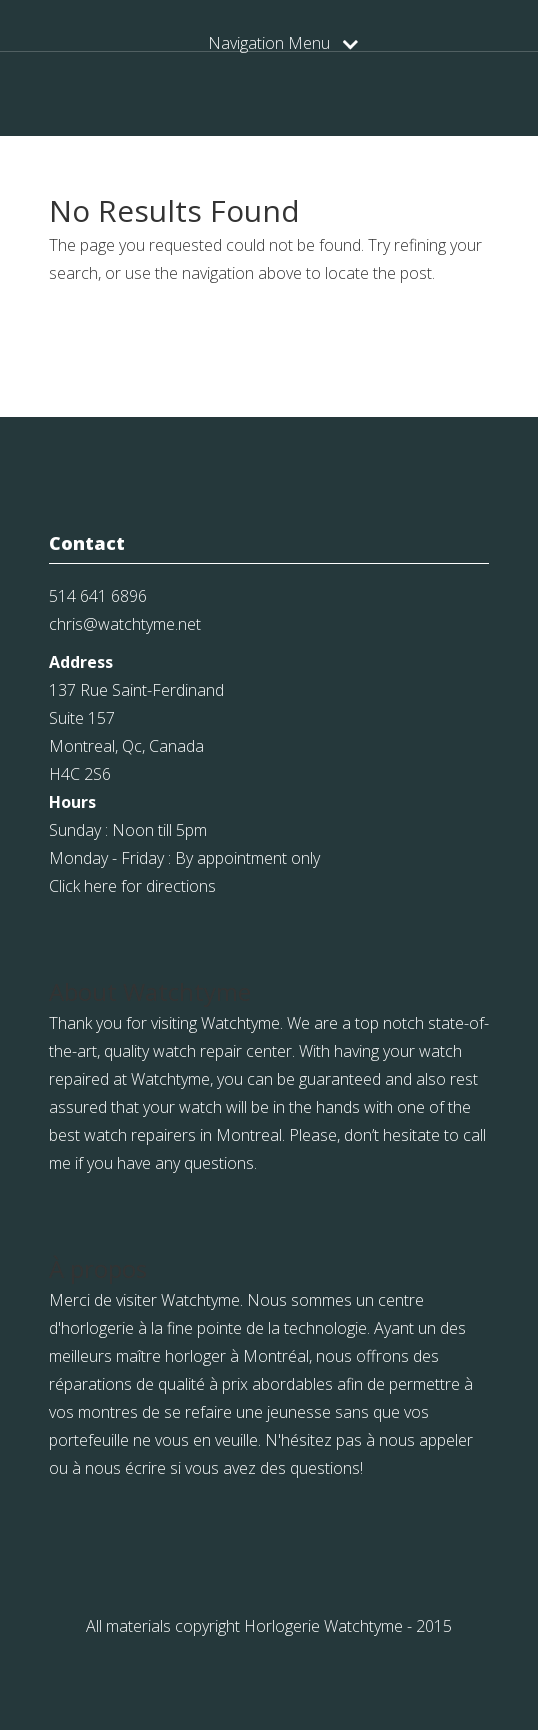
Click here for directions (132, 886)
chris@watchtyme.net (125, 624)
